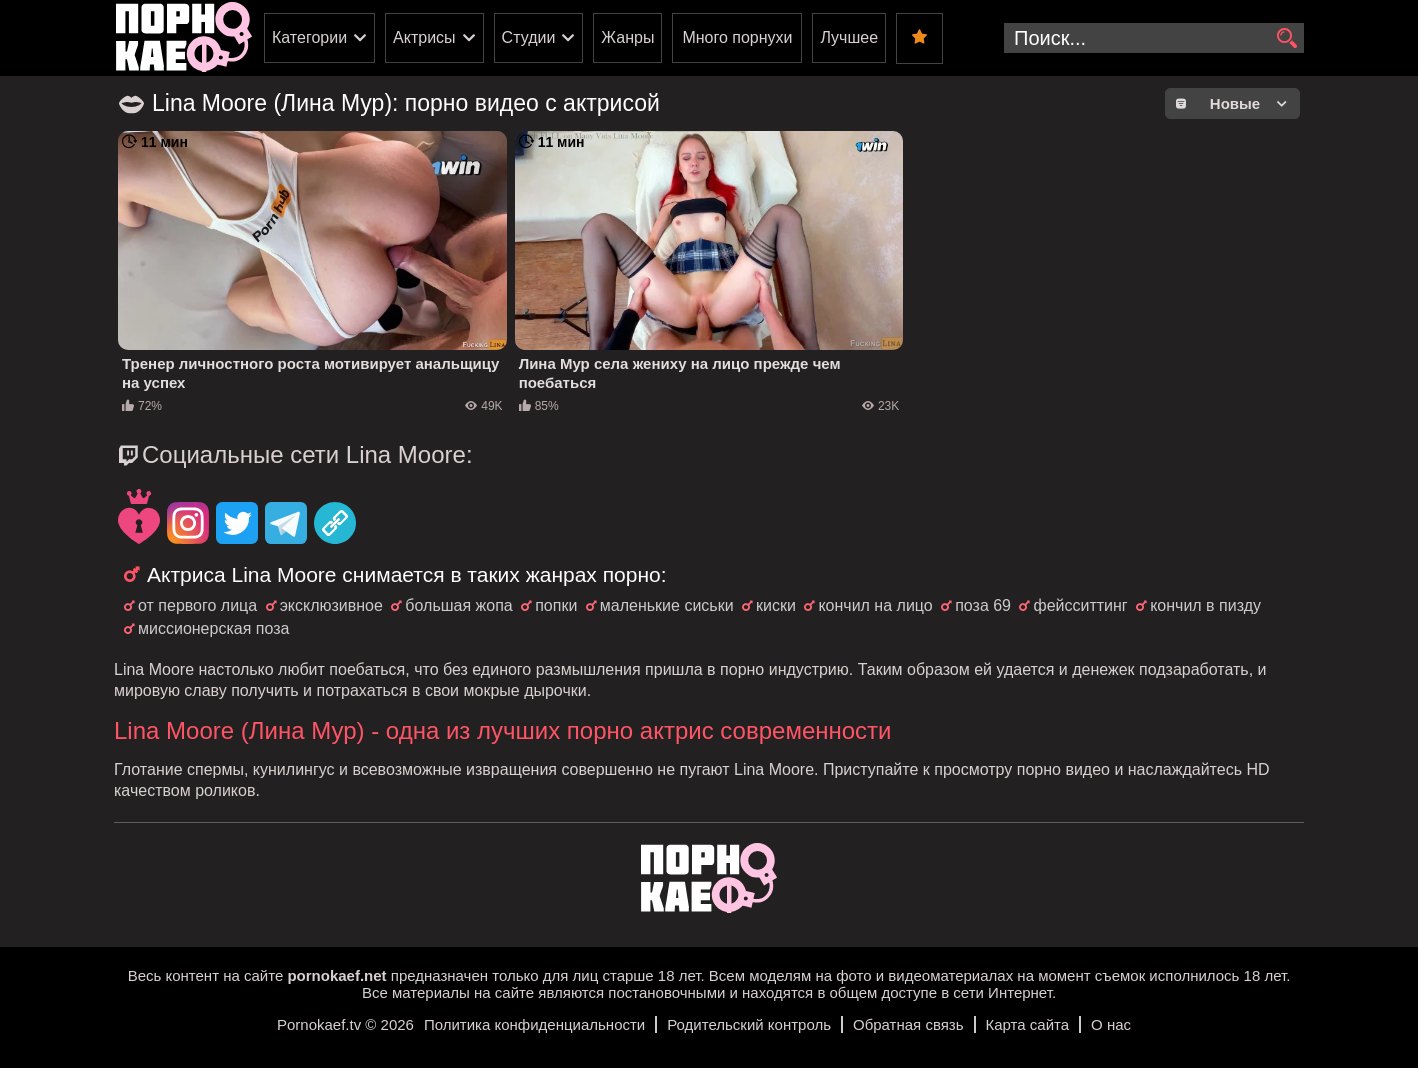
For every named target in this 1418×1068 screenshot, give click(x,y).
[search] (1286, 39)
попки (556, 605)
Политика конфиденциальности (534, 1024)
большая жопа (458, 605)
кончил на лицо (875, 605)
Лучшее (849, 37)
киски (776, 605)
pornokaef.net (336, 975)
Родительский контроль (749, 1024)
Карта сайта (1028, 1024)
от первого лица (197, 605)
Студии (529, 37)
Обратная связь (908, 1024)
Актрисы (424, 37)
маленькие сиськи (667, 605)
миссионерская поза (213, 628)
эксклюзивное (331, 605)
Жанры (627, 37)
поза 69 (983, 605)
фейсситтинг (1080, 605)
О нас (1111, 1024)
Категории (309, 37)
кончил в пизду (1205, 605)
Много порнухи (737, 37)
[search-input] (1154, 38)
